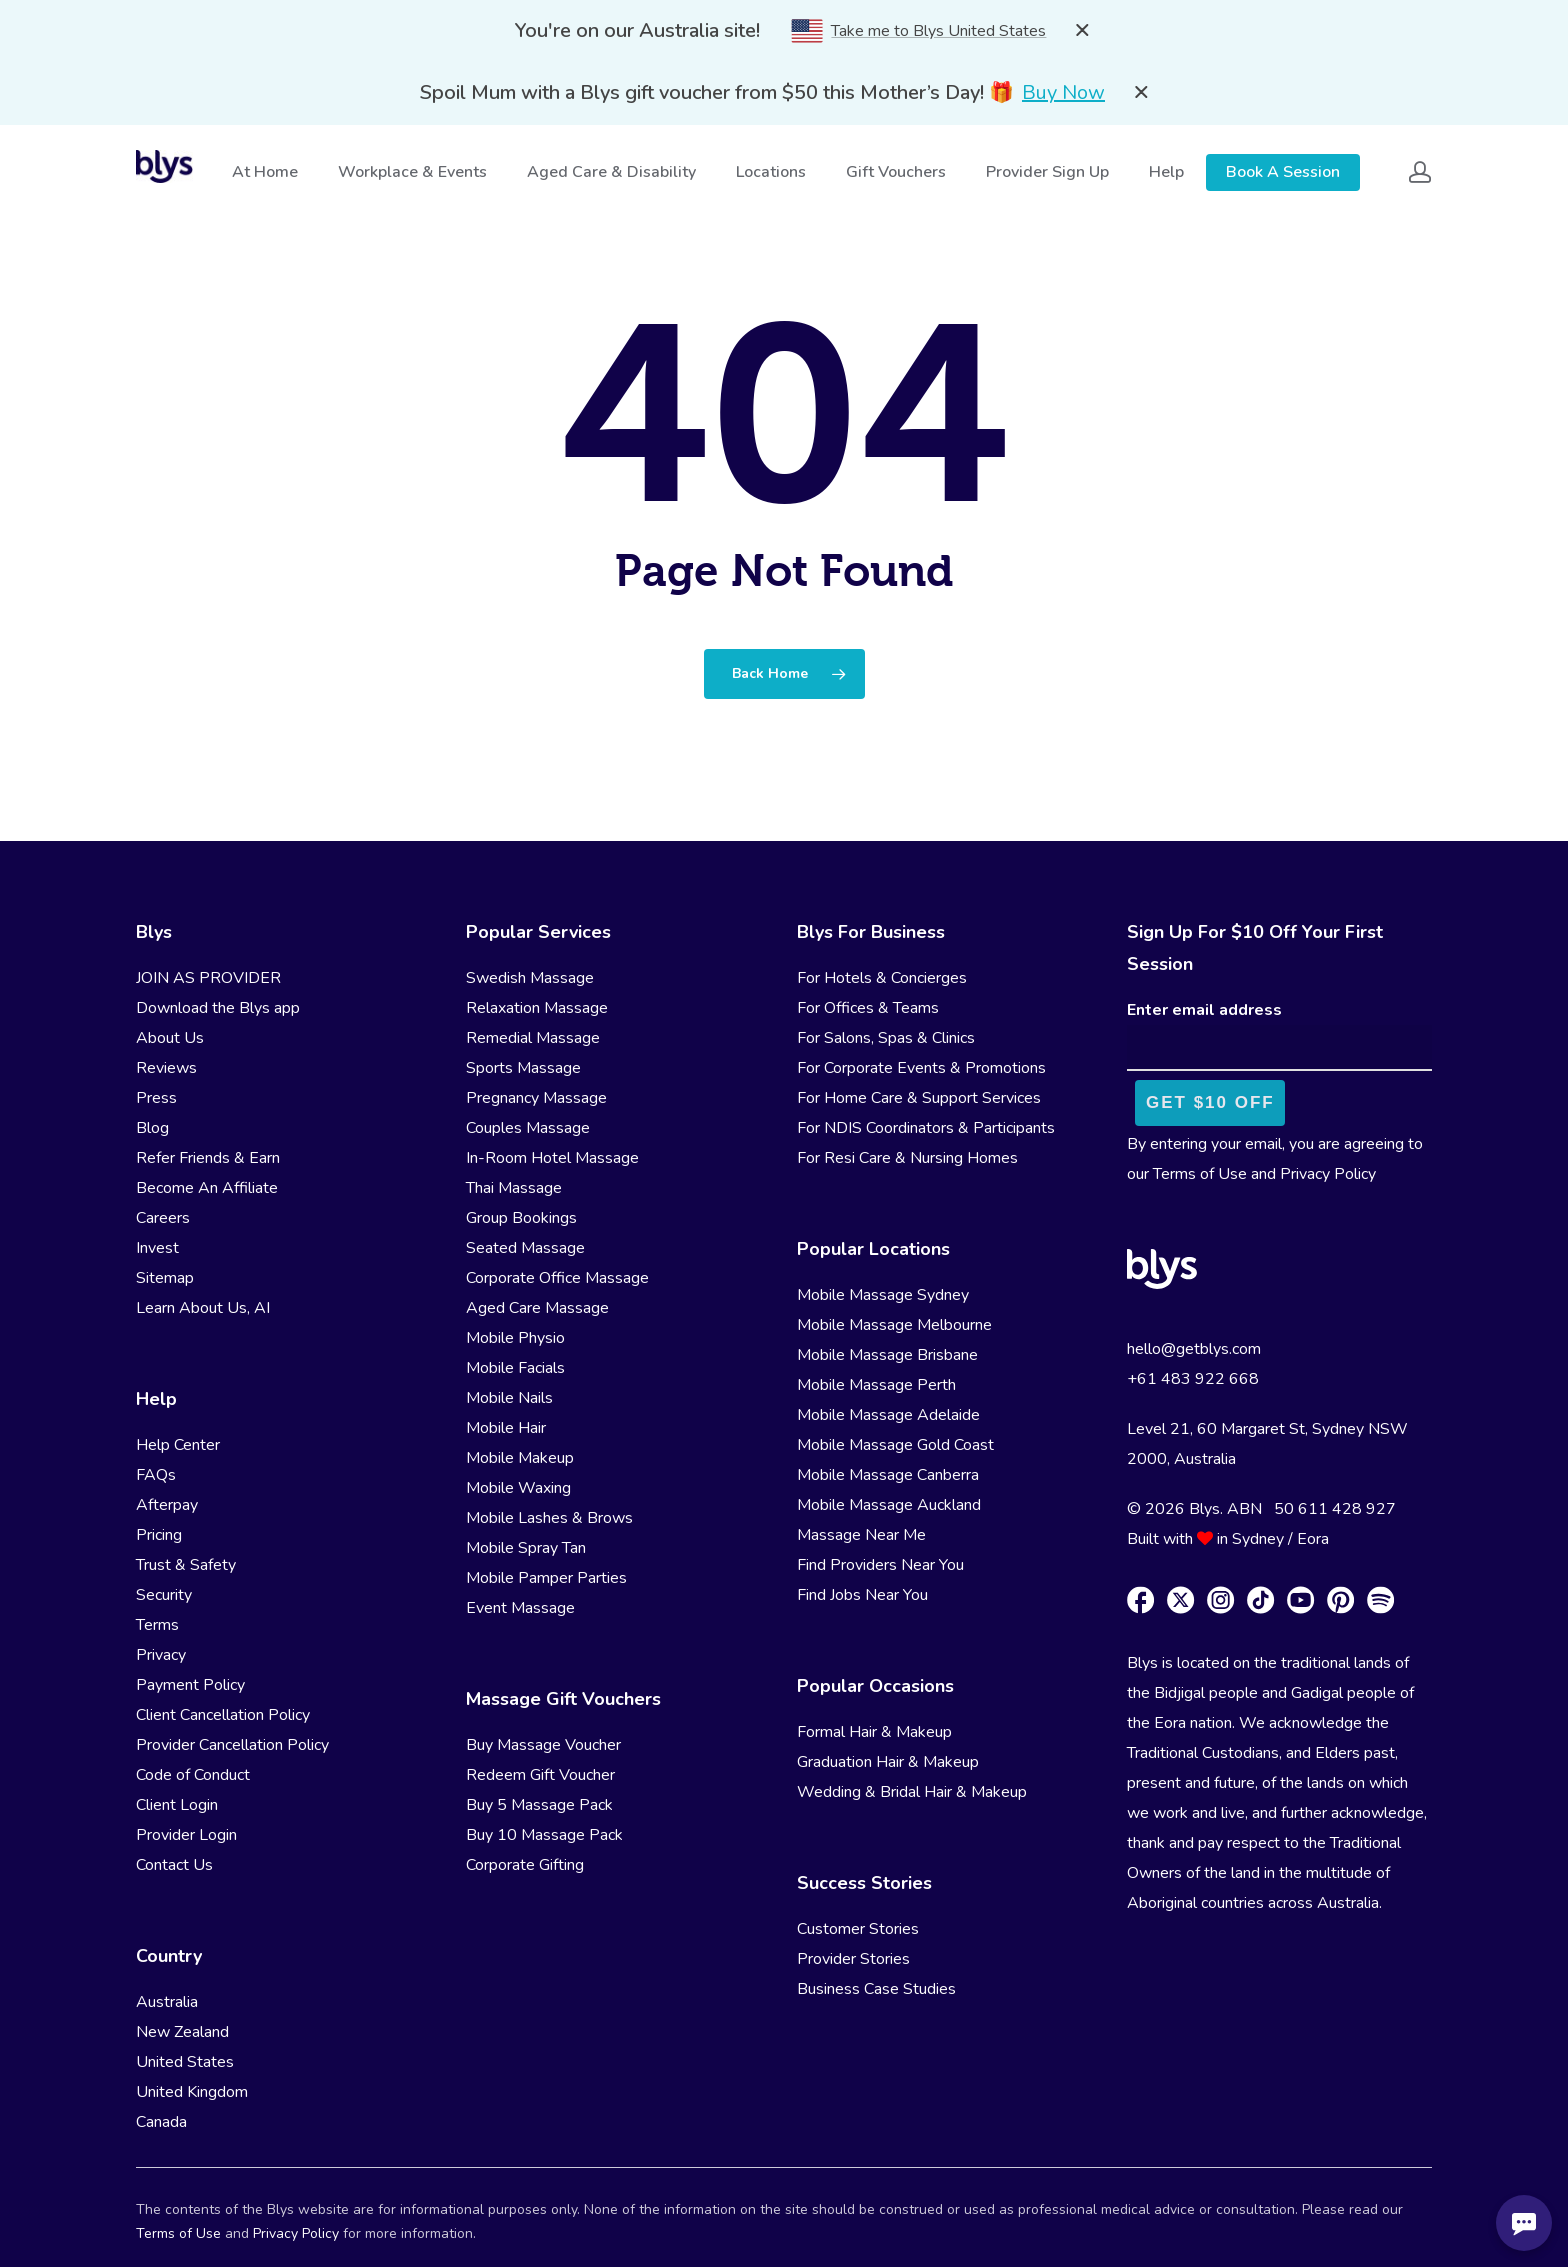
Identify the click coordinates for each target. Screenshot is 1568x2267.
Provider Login (186, 1835)
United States (185, 2062)
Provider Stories (853, 1959)
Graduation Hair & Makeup (888, 1762)
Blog (152, 1128)
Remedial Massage (533, 1038)
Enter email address (1204, 1010)
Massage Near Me (861, 1535)
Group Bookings (521, 1218)
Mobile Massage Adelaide (888, 1415)
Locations (772, 172)
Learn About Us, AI (203, 1308)
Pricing (159, 1535)
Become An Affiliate (207, 1188)
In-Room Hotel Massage (552, 1158)
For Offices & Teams (868, 1008)
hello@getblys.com (1194, 1349)
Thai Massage (514, 1188)
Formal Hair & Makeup (874, 1732)
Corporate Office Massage (557, 1278)
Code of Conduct (193, 1775)
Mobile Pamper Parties (546, 1578)
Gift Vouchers (897, 172)
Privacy (161, 1655)
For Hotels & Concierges (882, 978)
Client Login (177, 1805)
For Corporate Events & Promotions (921, 1068)
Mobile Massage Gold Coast (895, 1445)
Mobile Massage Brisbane (887, 1355)
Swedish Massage (530, 978)
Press (156, 1098)
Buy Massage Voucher (543, 1745)
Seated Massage (525, 1248)
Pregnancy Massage (536, 1098)
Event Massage (520, 1608)
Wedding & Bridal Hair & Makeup (912, 1792)
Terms (157, 1625)
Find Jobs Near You (862, 1595)
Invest (157, 1248)
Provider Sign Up (1048, 172)
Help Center (178, 1445)
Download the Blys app (218, 1008)
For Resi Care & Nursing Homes (907, 1158)
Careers (163, 1218)
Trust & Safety (186, 1565)
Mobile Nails (509, 1398)
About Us (170, 1038)
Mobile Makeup (520, 1458)
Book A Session (1283, 172)
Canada (161, 2122)
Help (1167, 172)
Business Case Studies (876, 1989)
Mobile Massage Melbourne (894, 1325)
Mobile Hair (506, 1428)
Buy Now (1063, 92)
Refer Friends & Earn (208, 1158)
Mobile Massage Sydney (883, 1295)
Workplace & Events (413, 172)
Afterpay (167, 1505)
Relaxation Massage (537, 1008)
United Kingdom (192, 2092)
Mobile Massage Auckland (889, 1505)
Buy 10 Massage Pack (544, 1835)
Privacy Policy (1328, 1174)
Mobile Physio (515, 1338)
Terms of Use (1200, 1174)
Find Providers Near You (880, 1565)
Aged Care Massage (537, 1308)
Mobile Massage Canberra (888, 1475)
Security (164, 1595)
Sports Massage (523, 1068)
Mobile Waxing (518, 1488)
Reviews (166, 1068)
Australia (167, 2002)
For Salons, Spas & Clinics (886, 1038)
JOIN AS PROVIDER (208, 978)
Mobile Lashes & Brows (549, 1518)
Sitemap (165, 1278)
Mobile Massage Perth (876, 1385)
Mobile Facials (515, 1368)
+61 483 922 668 (1193, 1379)
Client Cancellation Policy (223, 1715)
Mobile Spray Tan (526, 1548)
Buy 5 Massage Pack (539, 1805)
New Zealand (182, 2032)
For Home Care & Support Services (919, 1098)
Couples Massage (528, 1128)
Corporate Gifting (525, 1865)
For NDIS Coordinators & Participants (926, 1128)
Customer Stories (858, 1929)
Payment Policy (190, 1685)
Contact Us (174, 1865)
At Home (266, 172)
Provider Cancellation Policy (232, 1745)
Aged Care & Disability (612, 172)
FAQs (156, 1475)
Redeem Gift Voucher (540, 1775)
